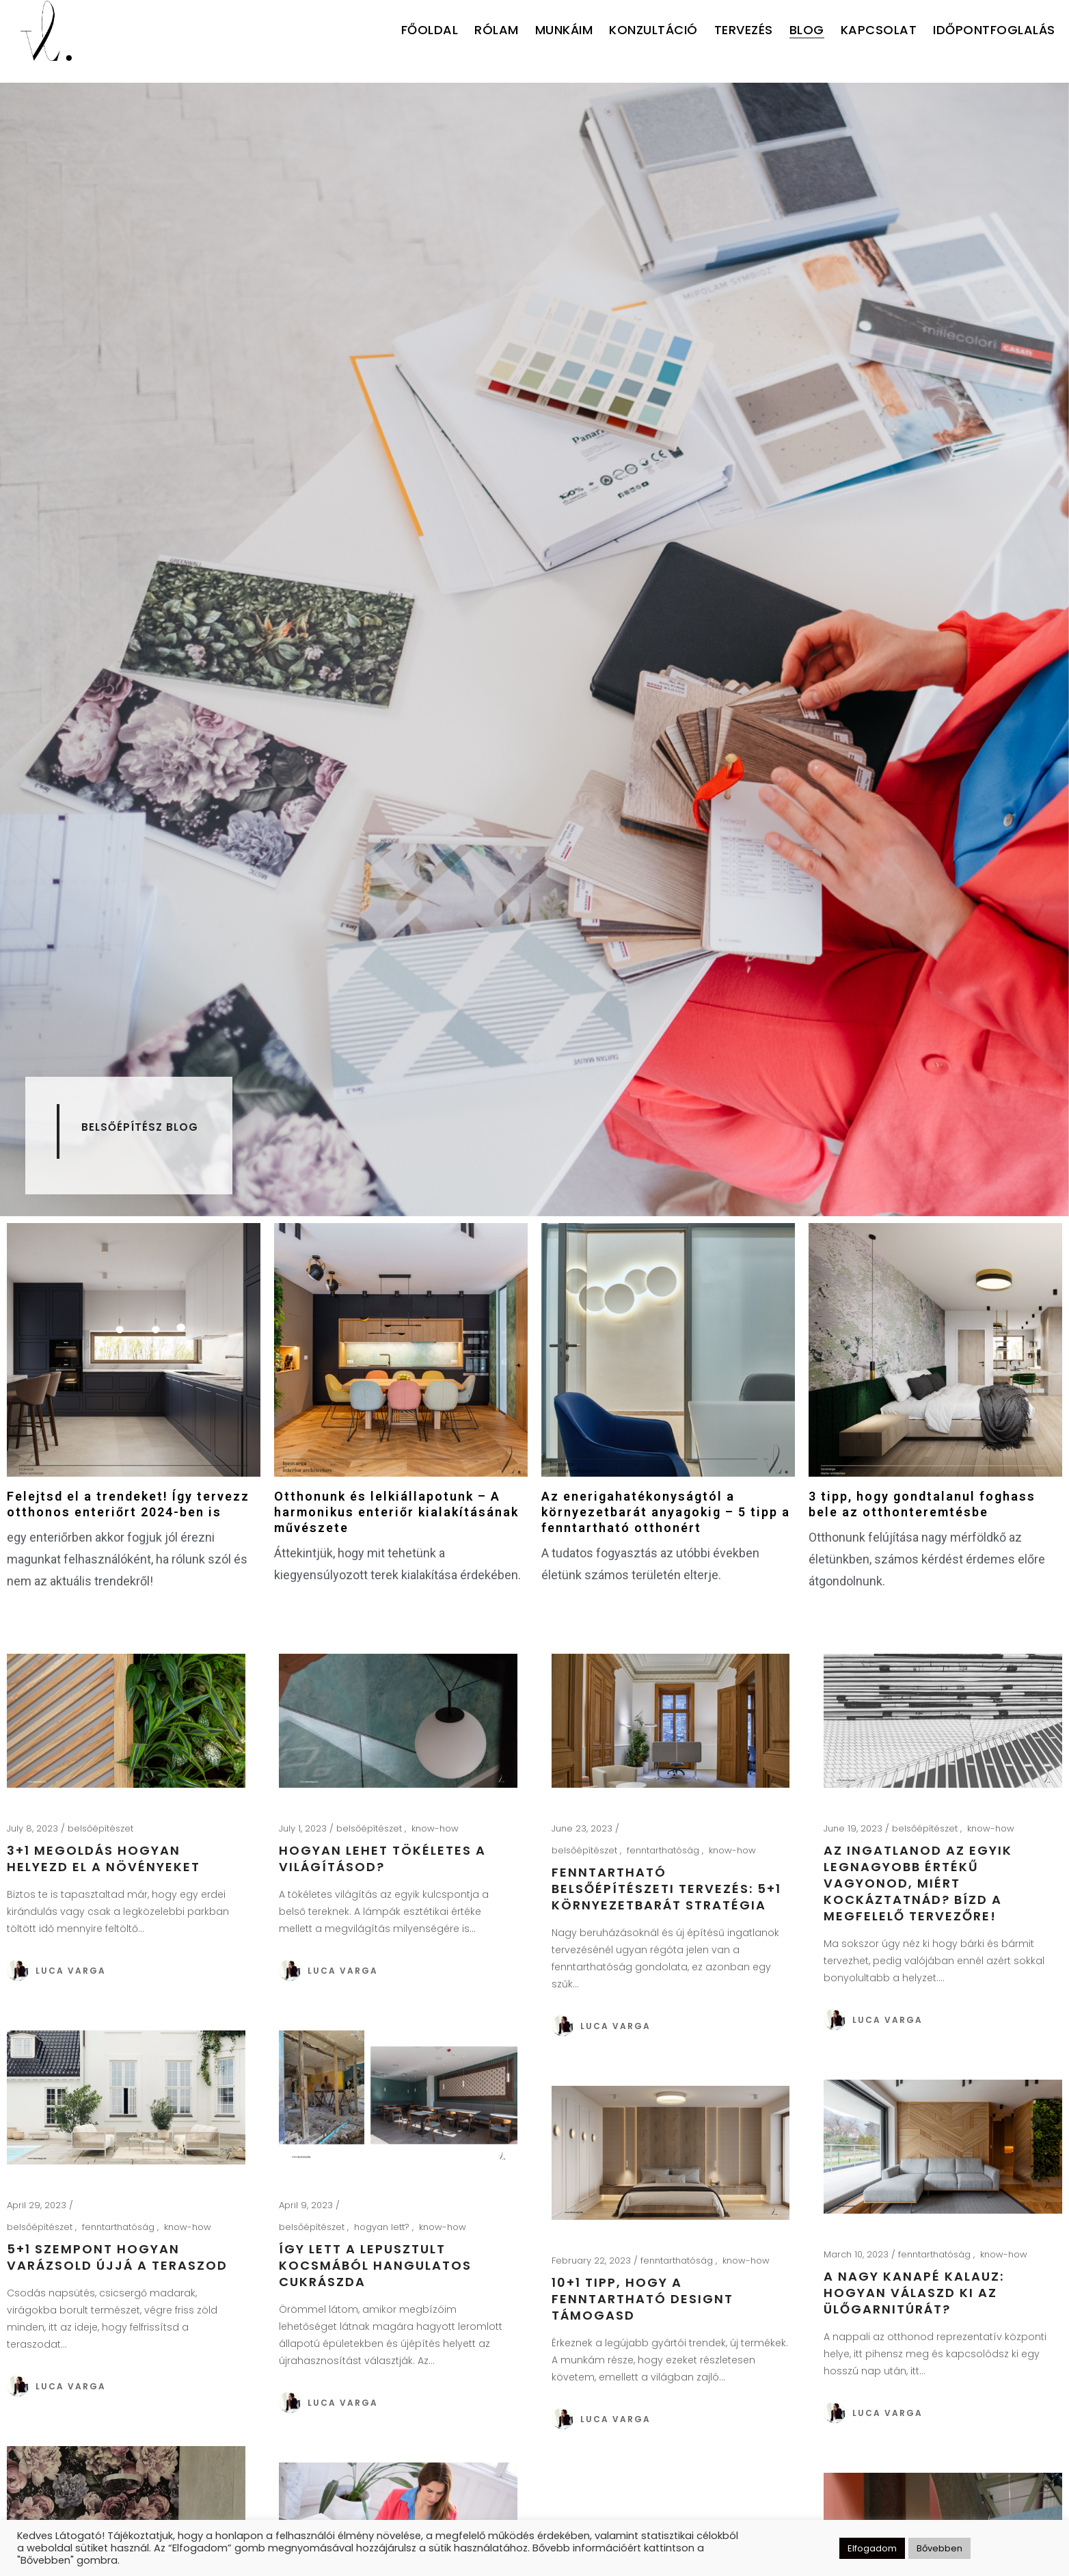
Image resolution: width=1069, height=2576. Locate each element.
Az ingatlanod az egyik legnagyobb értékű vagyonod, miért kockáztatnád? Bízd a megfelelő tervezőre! (918, 1883)
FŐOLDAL (430, 29)
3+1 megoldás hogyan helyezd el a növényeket (103, 1858)
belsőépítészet (100, 1828)
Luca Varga (71, 1970)
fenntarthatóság (664, 1850)
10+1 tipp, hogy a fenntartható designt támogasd (642, 2299)
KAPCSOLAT (879, 29)
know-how (435, 1828)
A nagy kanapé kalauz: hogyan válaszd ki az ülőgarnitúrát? (914, 2293)
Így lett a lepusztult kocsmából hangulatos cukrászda (375, 2265)
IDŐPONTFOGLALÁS (994, 29)
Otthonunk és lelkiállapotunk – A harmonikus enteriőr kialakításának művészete (396, 1512)
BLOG (806, 29)
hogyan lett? (383, 2227)
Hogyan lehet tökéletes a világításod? (382, 1858)
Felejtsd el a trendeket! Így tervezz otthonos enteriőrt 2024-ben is (128, 1504)
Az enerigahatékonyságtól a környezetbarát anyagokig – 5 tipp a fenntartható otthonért (665, 1512)
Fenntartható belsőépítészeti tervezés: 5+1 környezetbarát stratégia (666, 1889)
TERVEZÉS (743, 29)
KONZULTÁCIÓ (653, 29)
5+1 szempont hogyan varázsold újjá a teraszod (117, 2257)
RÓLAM (496, 29)
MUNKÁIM (564, 29)
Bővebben (939, 2548)
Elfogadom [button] (872, 2548)
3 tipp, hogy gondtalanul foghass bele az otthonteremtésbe (922, 1504)
